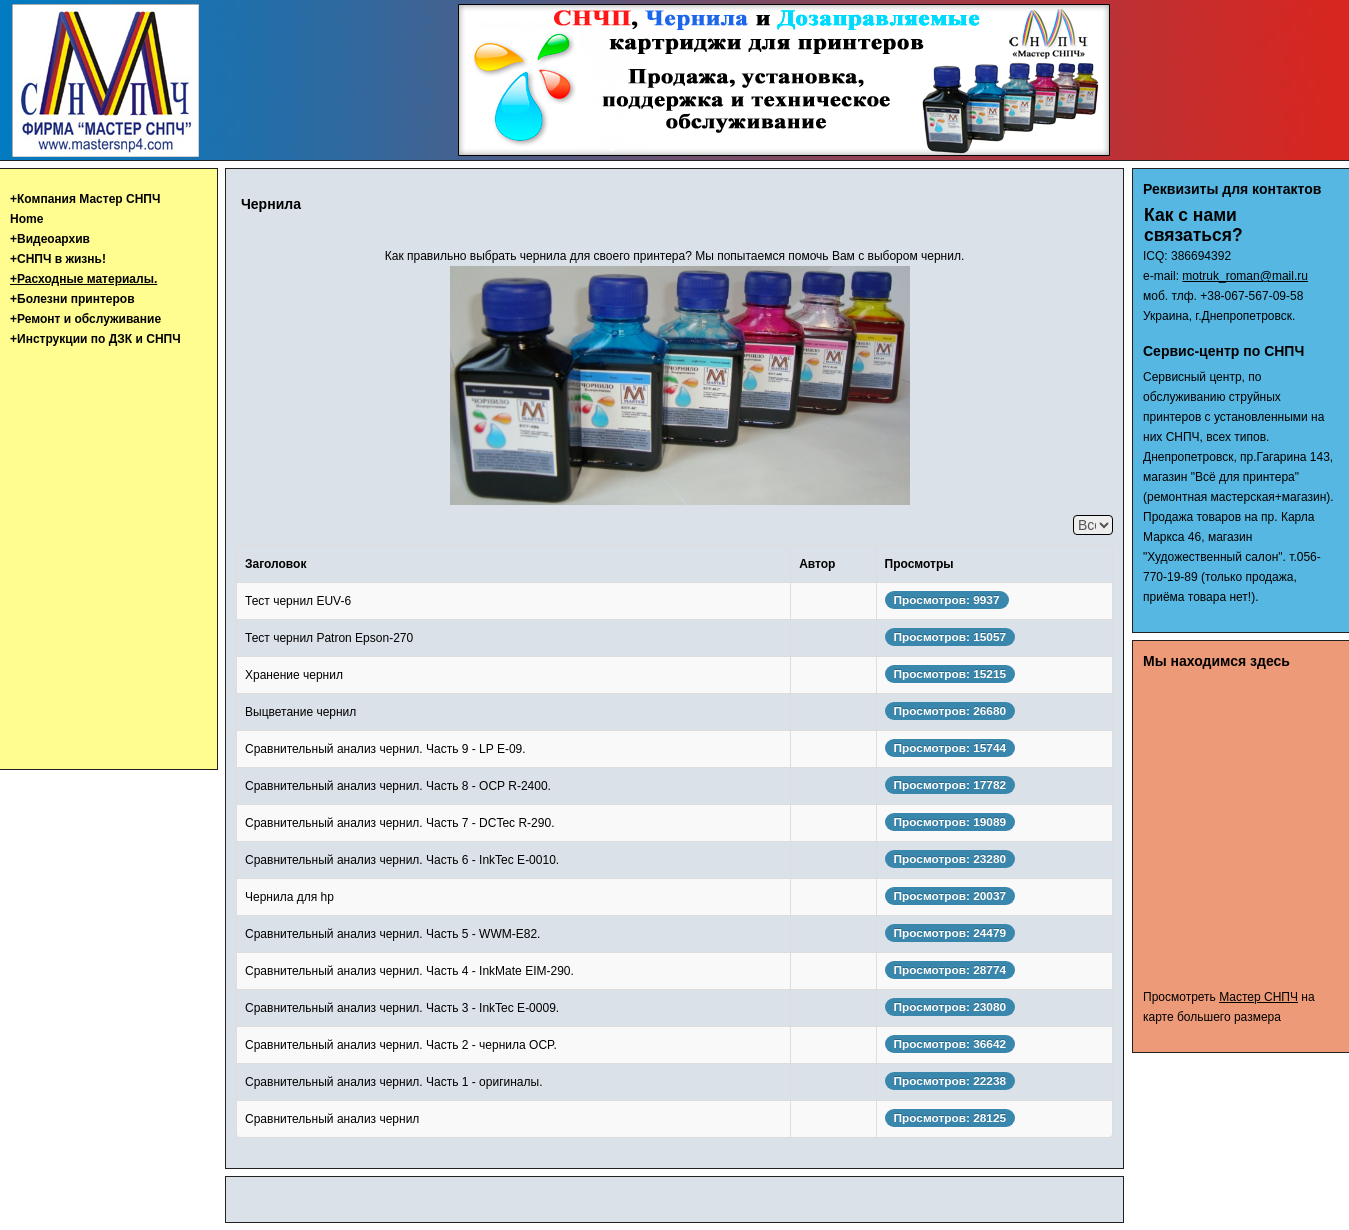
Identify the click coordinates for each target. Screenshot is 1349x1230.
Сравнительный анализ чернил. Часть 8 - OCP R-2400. (398, 786)
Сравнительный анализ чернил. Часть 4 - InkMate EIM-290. (409, 971)
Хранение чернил (294, 675)
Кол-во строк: (1073, 515)
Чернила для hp (289, 897)
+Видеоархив (50, 239)
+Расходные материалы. (83, 279)
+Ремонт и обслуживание (85, 319)
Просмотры (919, 564)
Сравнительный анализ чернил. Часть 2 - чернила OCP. (401, 1045)
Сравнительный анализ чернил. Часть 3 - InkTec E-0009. (402, 1008)
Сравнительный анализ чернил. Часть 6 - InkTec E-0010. (402, 860)
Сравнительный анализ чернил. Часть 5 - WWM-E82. (392, 934)
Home (26, 219)
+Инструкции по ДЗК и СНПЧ (95, 339)
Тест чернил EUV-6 (298, 601)
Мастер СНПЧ (1258, 997)
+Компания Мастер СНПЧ (85, 199)
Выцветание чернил (300, 712)
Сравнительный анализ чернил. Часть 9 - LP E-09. (385, 749)
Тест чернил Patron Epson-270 (329, 638)
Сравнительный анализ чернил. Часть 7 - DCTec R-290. (399, 823)
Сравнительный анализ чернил (332, 1119)
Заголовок (275, 564)
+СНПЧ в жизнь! (58, 259)
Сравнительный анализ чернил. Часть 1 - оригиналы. (394, 1082)
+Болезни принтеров (72, 299)
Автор (817, 564)
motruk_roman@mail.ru (1245, 276)
